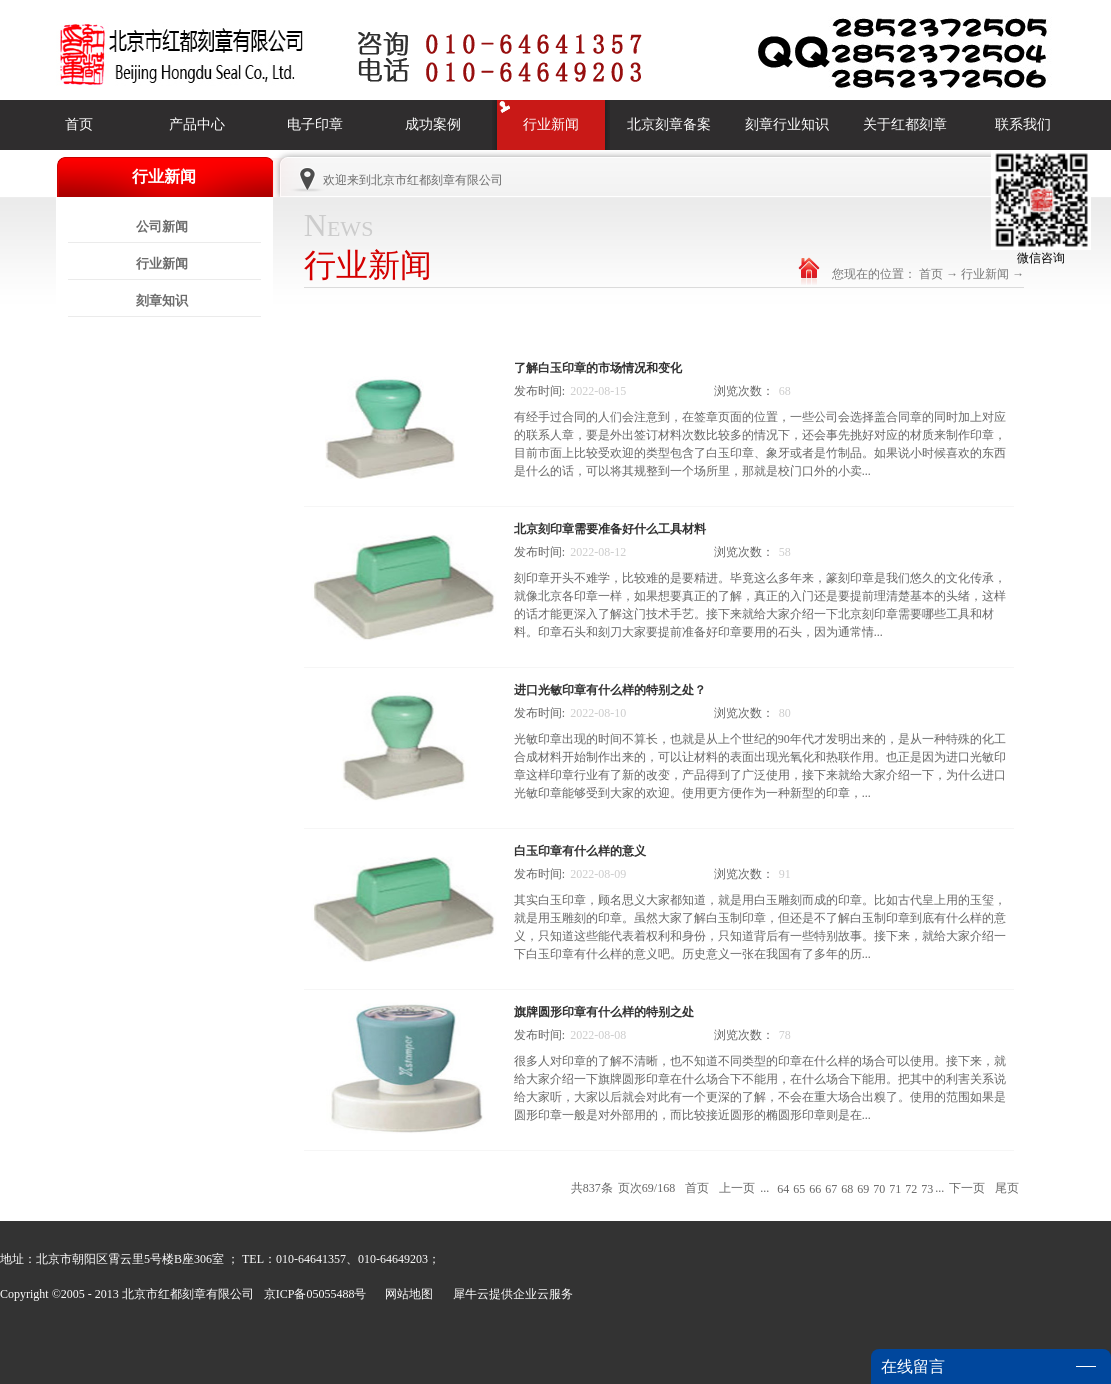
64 (783, 1189)
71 (895, 1189)
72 (911, 1189)
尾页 (1007, 1188)
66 (815, 1189)
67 (831, 1189)
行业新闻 (985, 274)
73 (927, 1189)
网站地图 (406, 1294)
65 (799, 1189)
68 (847, 1189)
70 (879, 1189)
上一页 (737, 1188)
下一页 (967, 1188)
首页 (79, 124)
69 (863, 1189)
